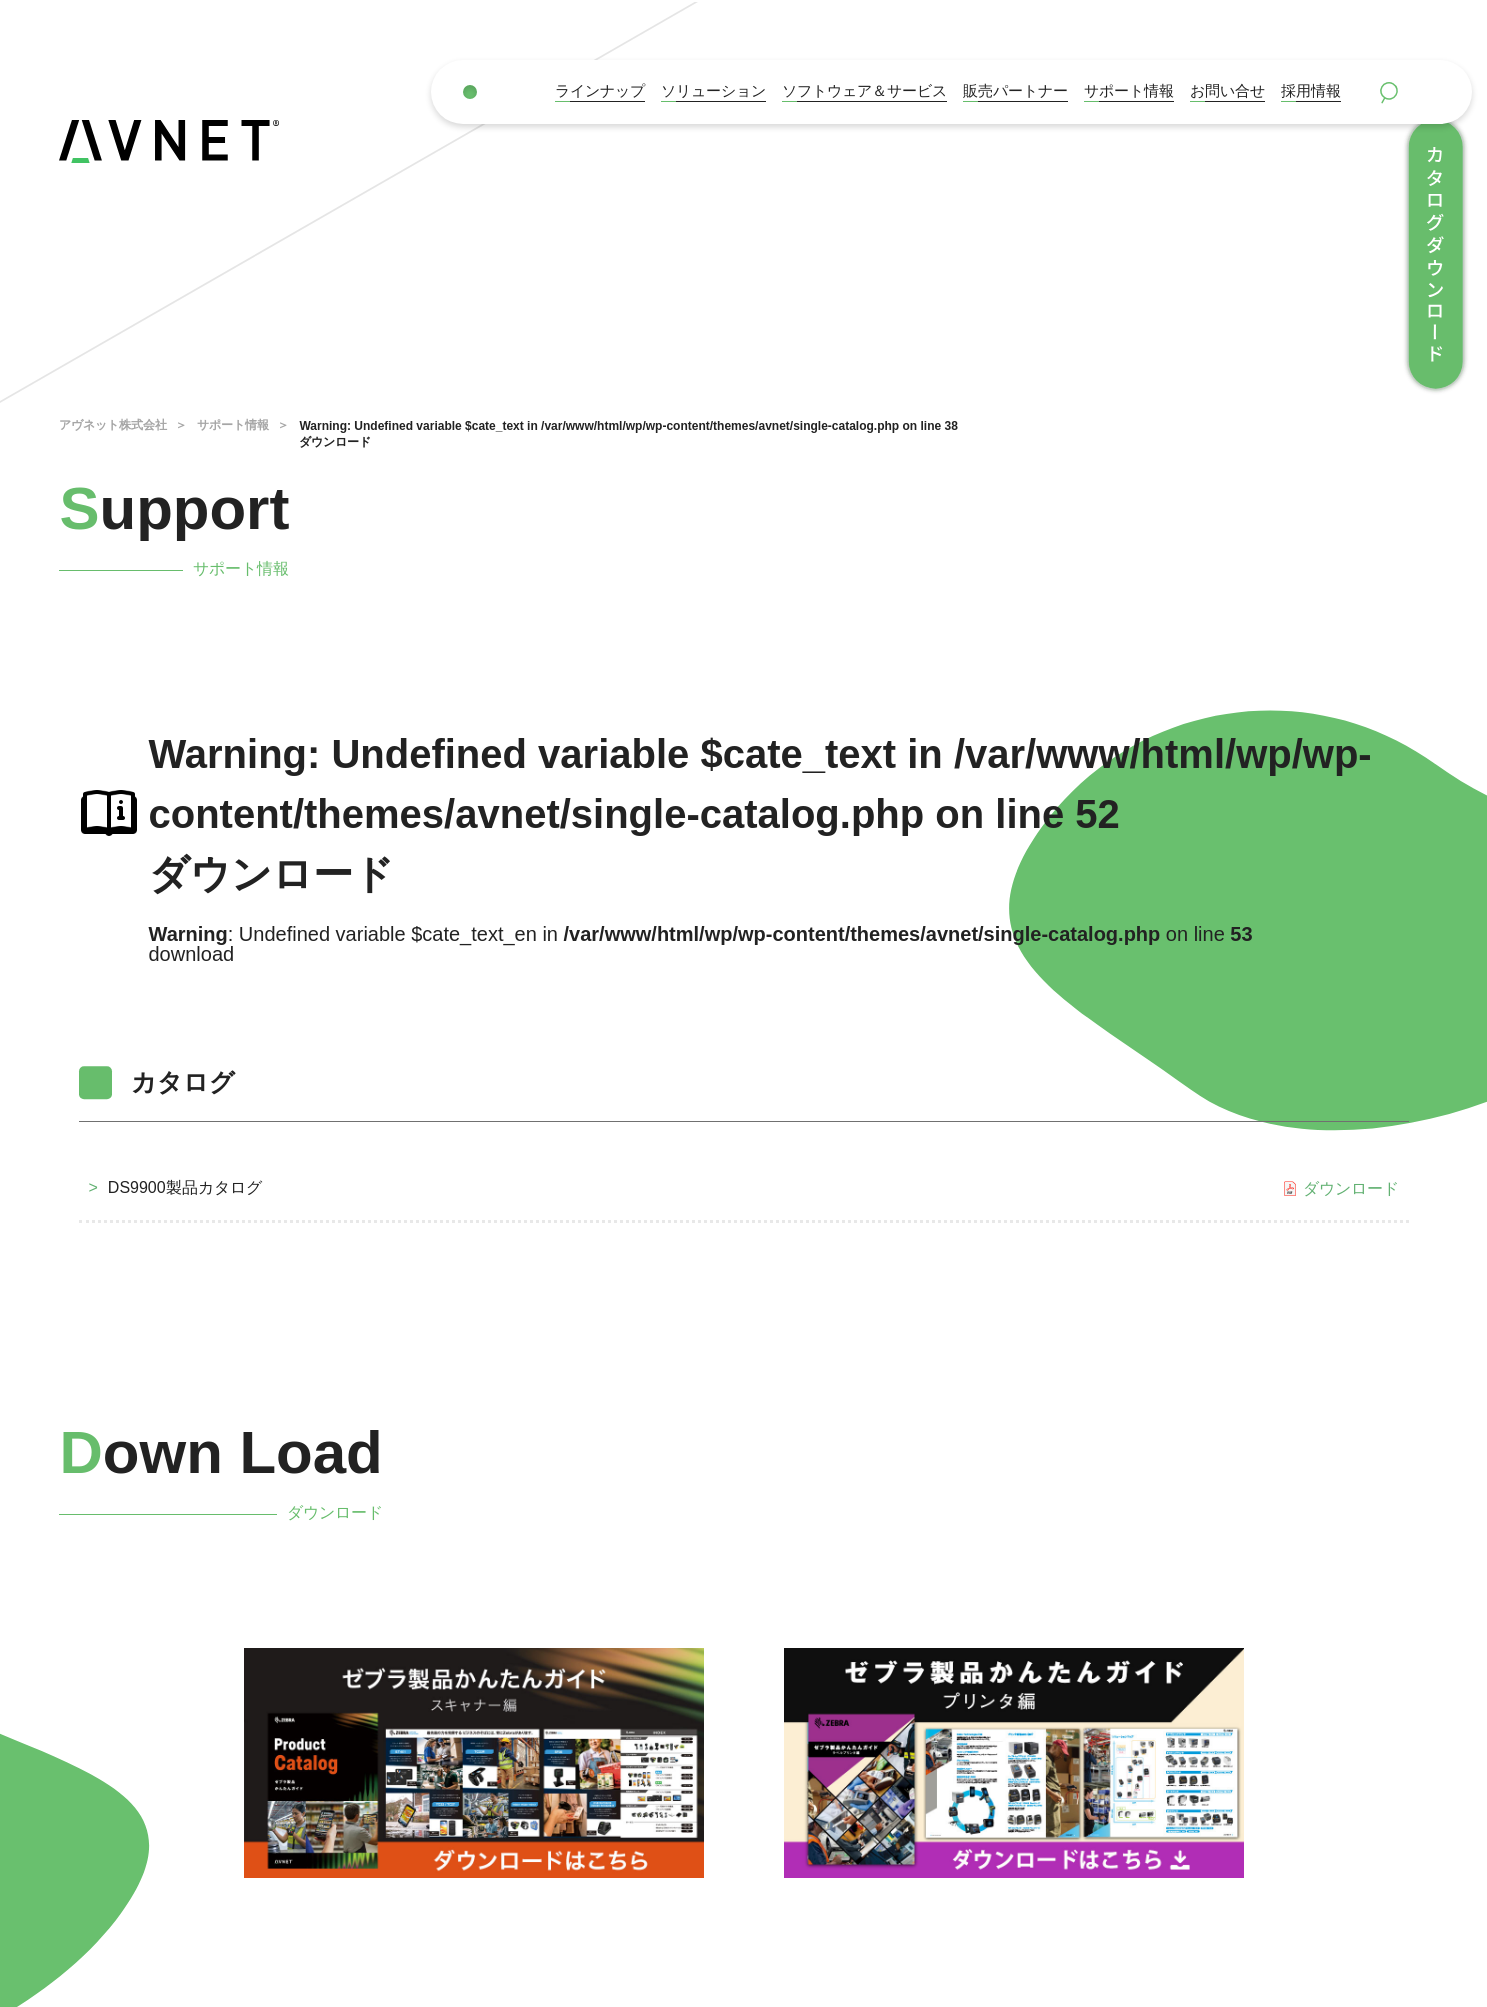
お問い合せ (1227, 91)
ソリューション (713, 91)
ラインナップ (600, 91)
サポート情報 (1129, 91)
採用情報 (1311, 91)
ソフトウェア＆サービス (864, 91)
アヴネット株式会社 (113, 425)
